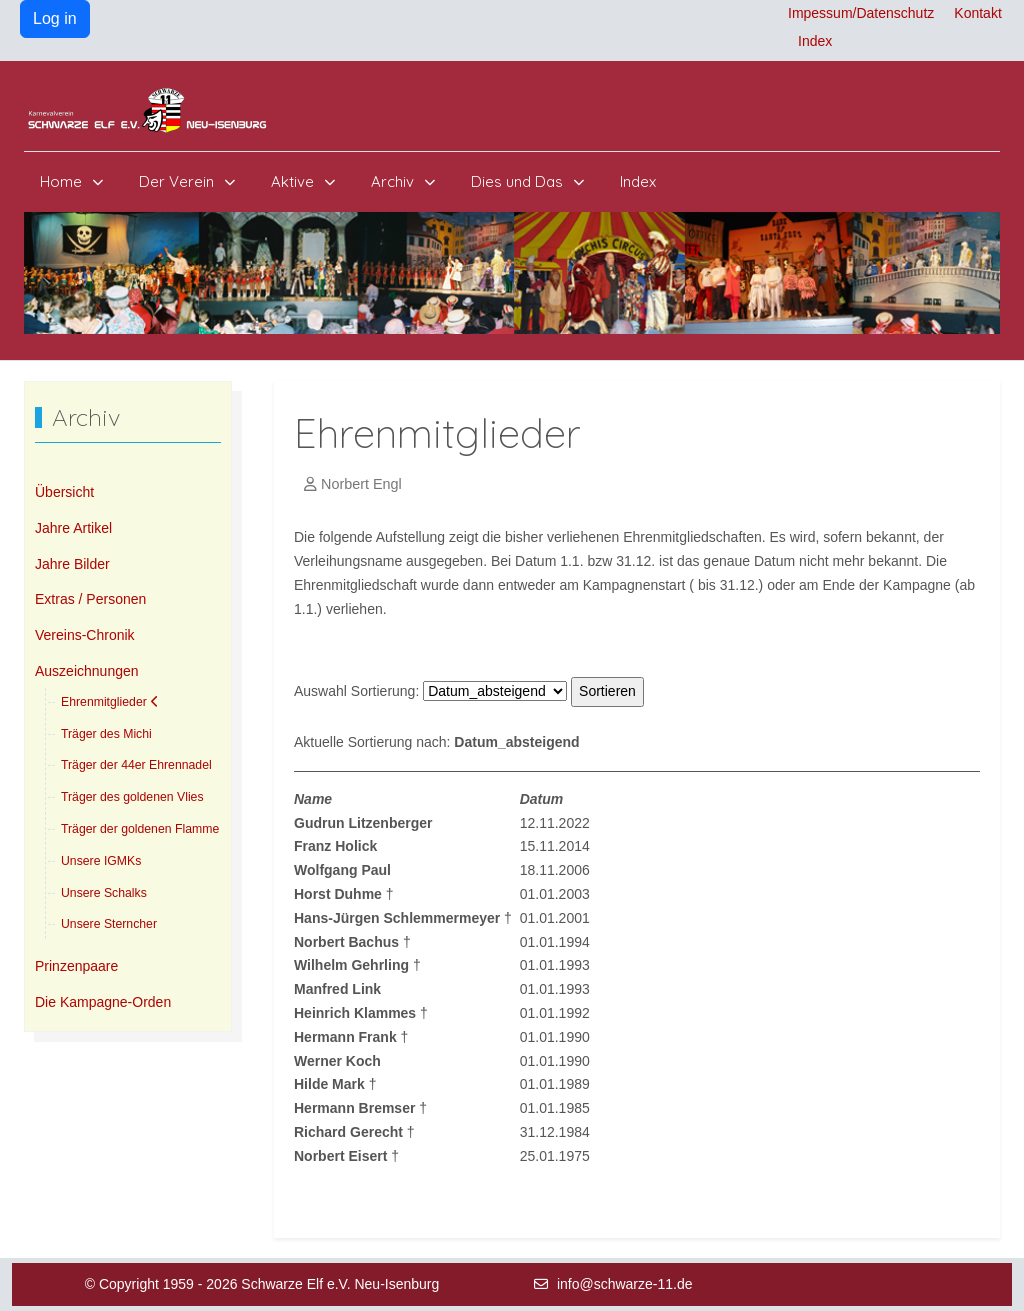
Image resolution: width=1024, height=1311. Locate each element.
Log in (55, 18)
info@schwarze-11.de (625, 1284)
